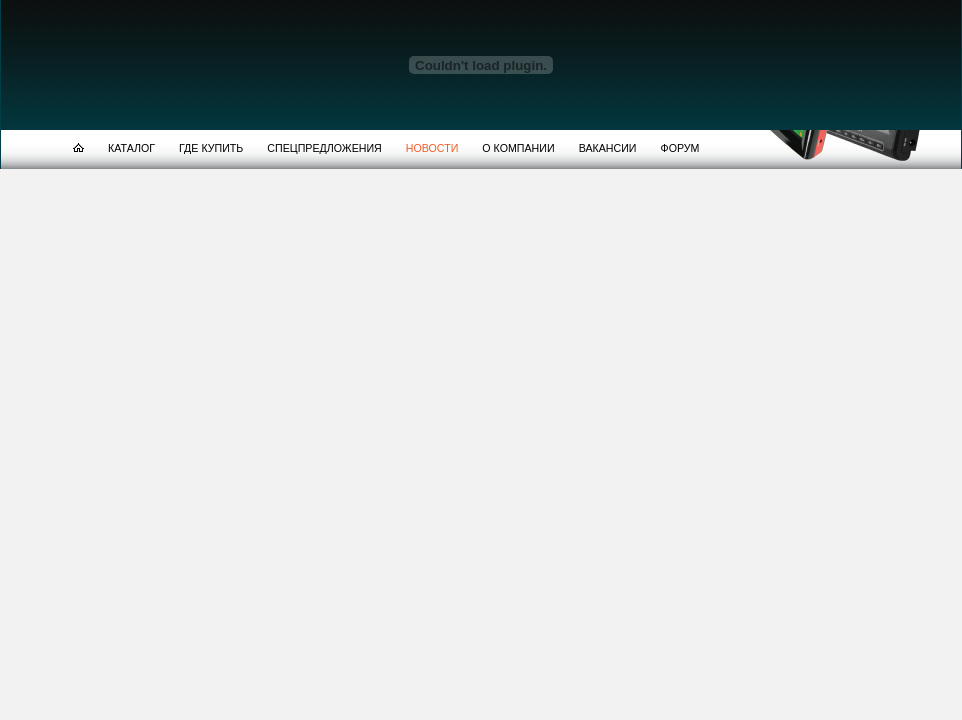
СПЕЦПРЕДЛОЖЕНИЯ (324, 148)
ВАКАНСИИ (608, 148)
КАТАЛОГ (131, 148)
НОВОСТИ (432, 148)
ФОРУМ (680, 148)
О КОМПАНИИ (518, 148)
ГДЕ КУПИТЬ (211, 148)
